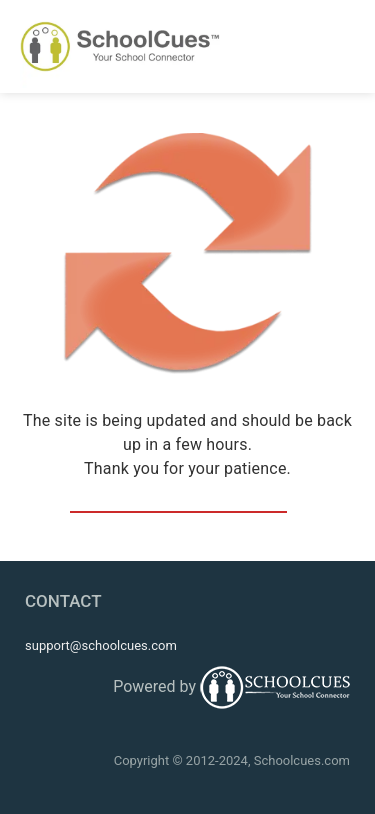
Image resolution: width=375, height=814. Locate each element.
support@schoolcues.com (101, 645)
